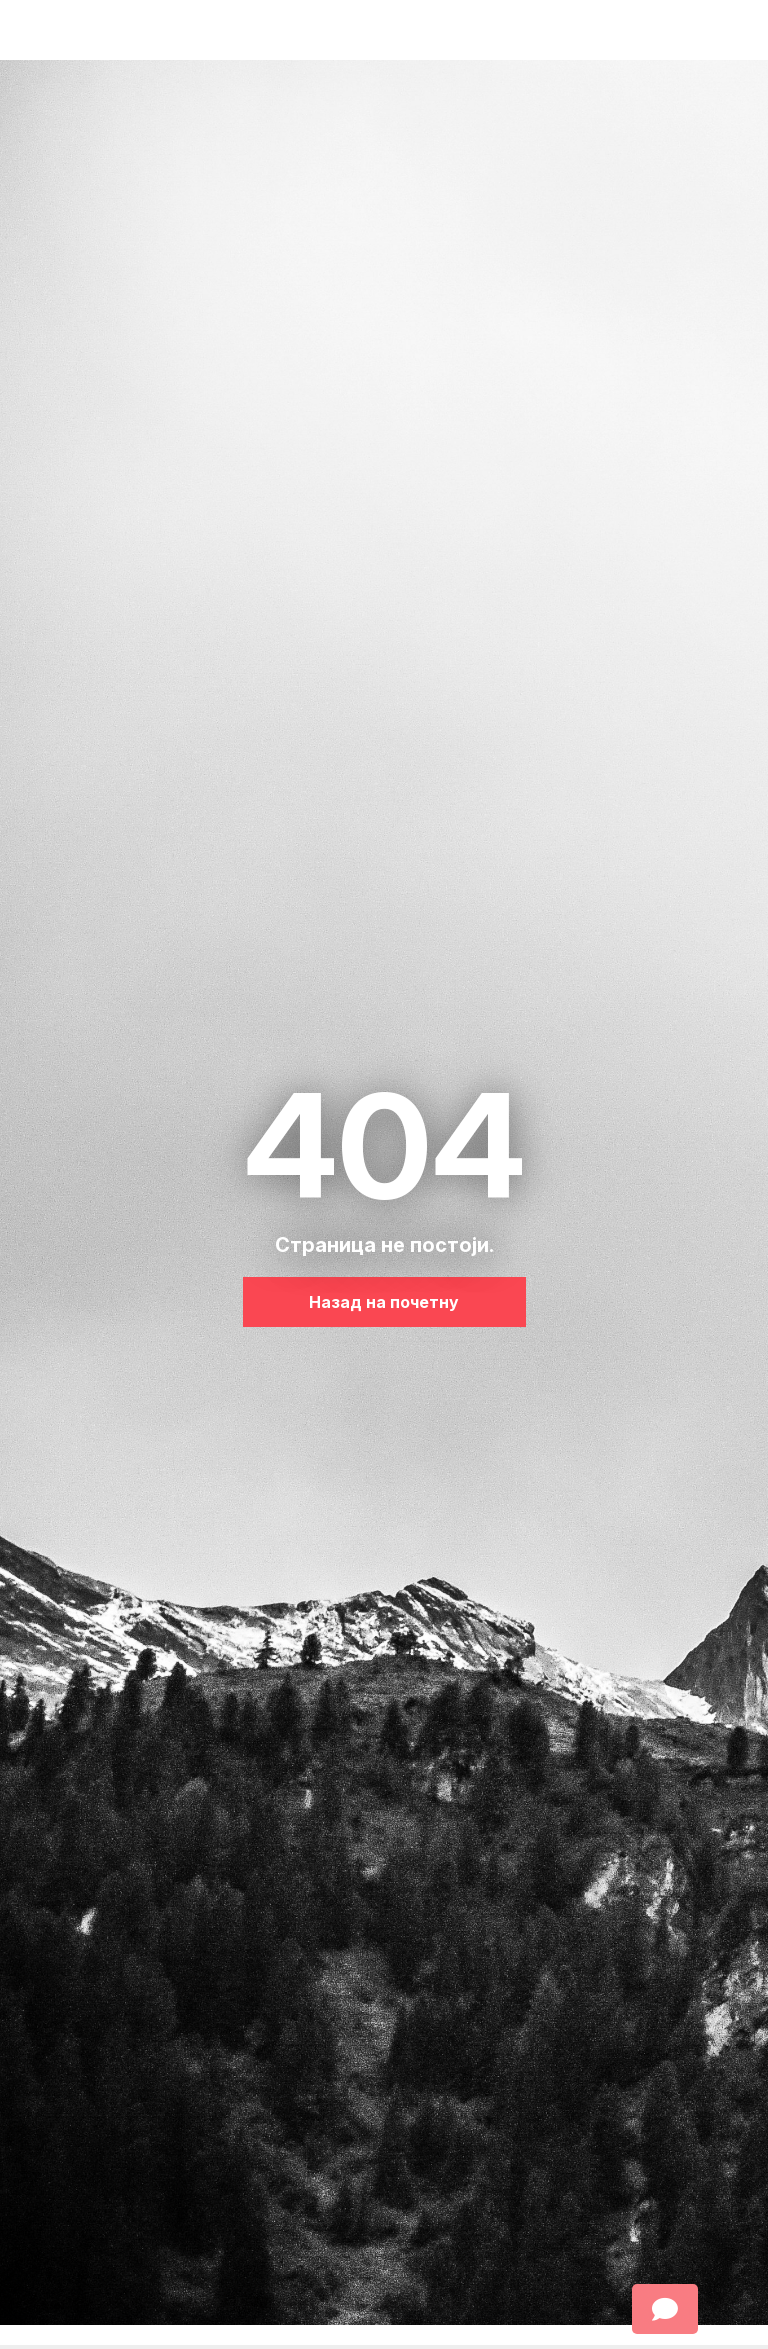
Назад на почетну (384, 1302)
